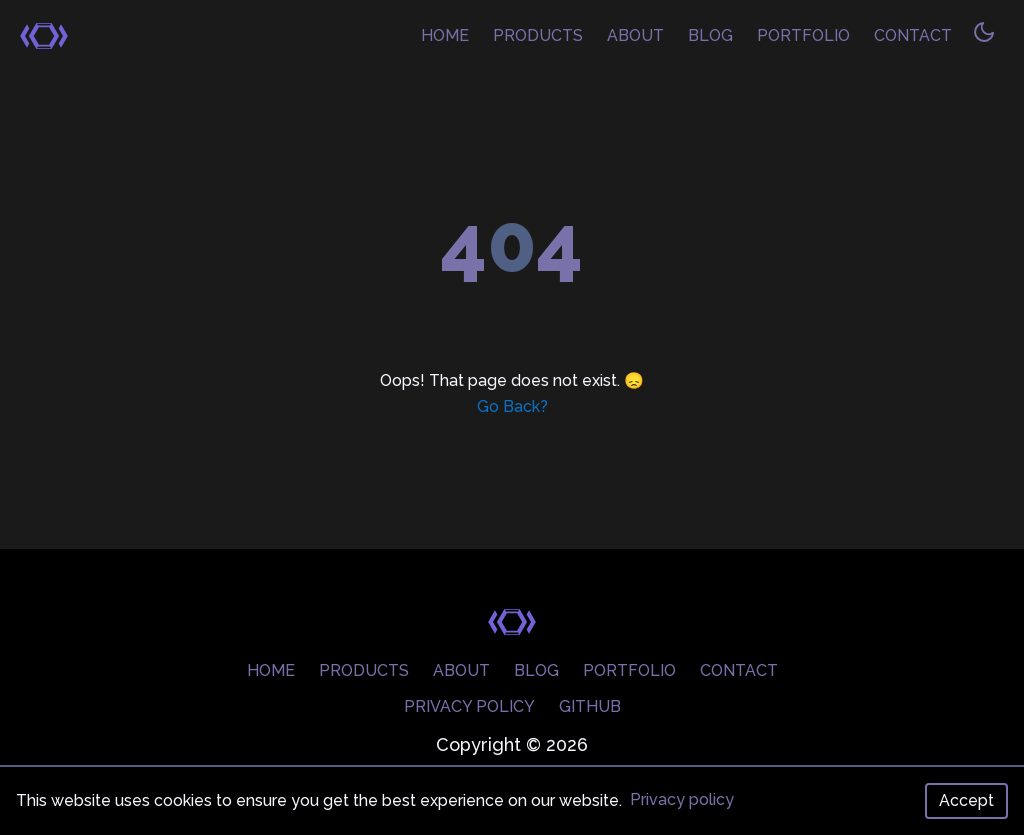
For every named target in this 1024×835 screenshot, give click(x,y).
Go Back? (512, 406)
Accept (966, 800)
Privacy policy (682, 799)
